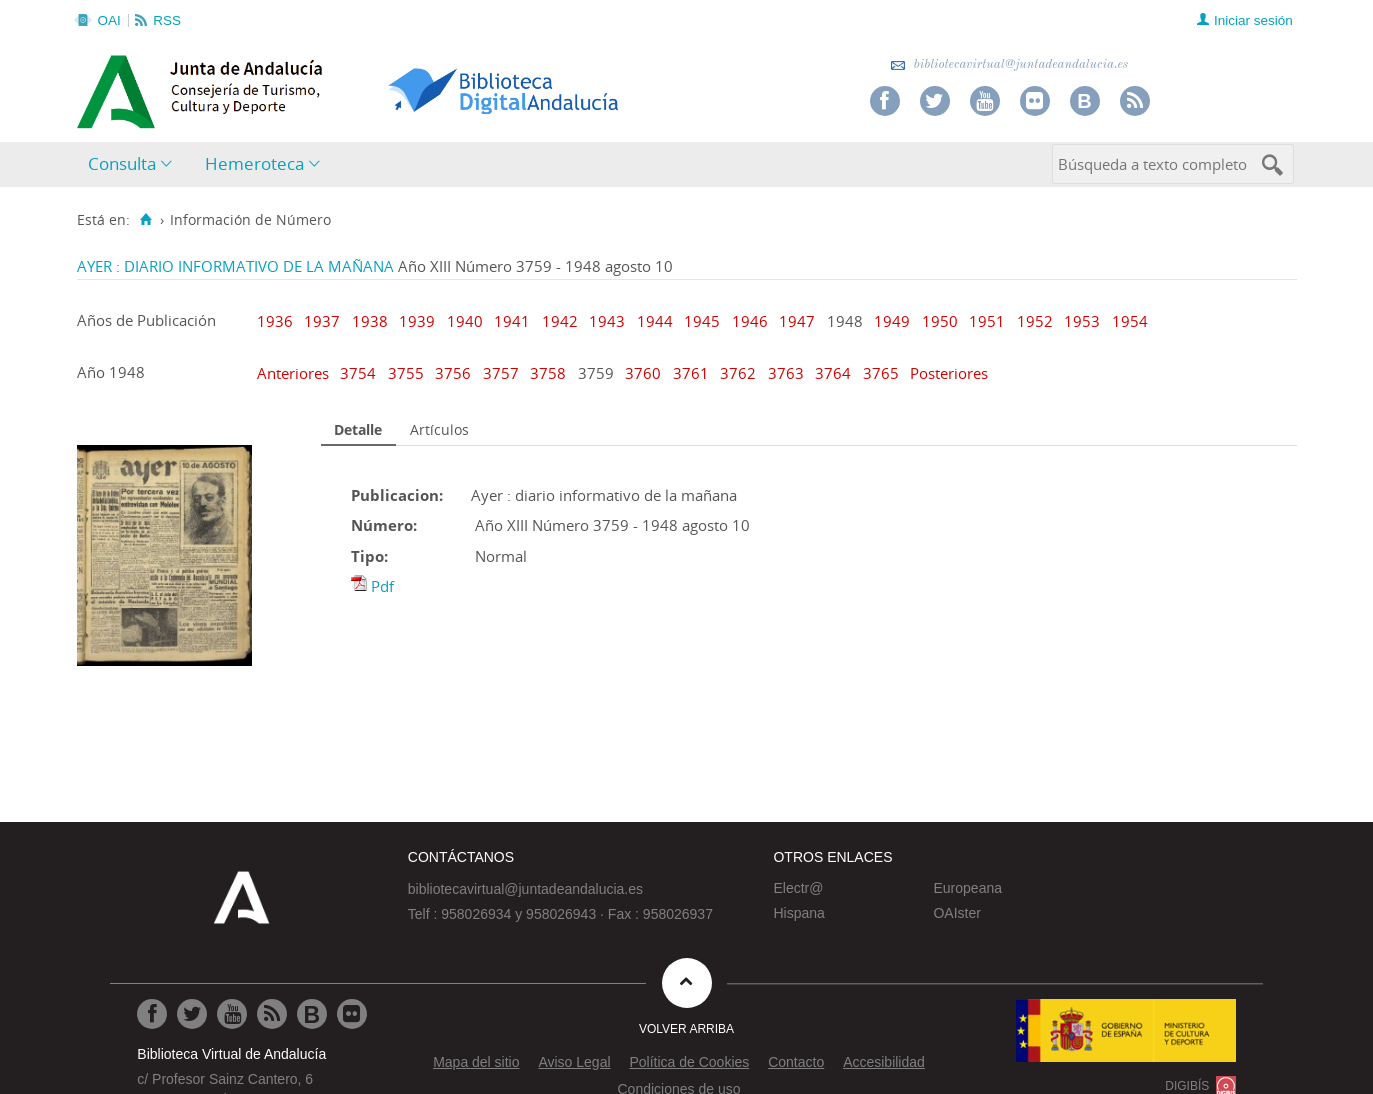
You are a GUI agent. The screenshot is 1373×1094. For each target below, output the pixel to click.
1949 (892, 321)
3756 (455, 373)
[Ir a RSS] (272, 1014)
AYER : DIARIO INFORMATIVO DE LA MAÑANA (235, 266)
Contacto (796, 1062)
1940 (465, 321)
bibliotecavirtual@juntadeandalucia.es (1009, 64)
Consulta (122, 163)
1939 (417, 321)
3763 (788, 373)
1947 (797, 321)
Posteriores (949, 373)
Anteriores (295, 373)
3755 (408, 373)
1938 (370, 321)
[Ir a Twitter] (192, 1014)
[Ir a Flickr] (352, 1014)
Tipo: (369, 556)
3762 (740, 373)
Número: (384, 525)
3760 (645, 373)
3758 (550, 373)
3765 (883, 373)
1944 (655, 321)
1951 (987, 321)
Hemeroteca (254, 163)
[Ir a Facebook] (152, 1014)
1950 (940, 321)
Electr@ (798, 888)
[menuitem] (134, 164)
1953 (1082, 321)
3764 (835, 373)
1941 (512, 321)
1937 (322, 321)
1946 (750, 321)
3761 (693, 373)
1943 (607, 321)
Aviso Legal (574, 1062)
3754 (360, 373)
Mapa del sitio (476, 1062)
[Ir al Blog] (312, 1014)
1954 (1130, 321)
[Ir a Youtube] (232, 1014)
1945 (702, 321)
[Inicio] (146, 220)
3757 (503, 373)
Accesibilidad (884, 1062)
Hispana (798, 913)
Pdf (382, 586)
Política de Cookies (689, 1062)
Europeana (967, 888)
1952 (1035, 321)
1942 (560, 321)
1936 (275, 321)
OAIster (956, 913)
